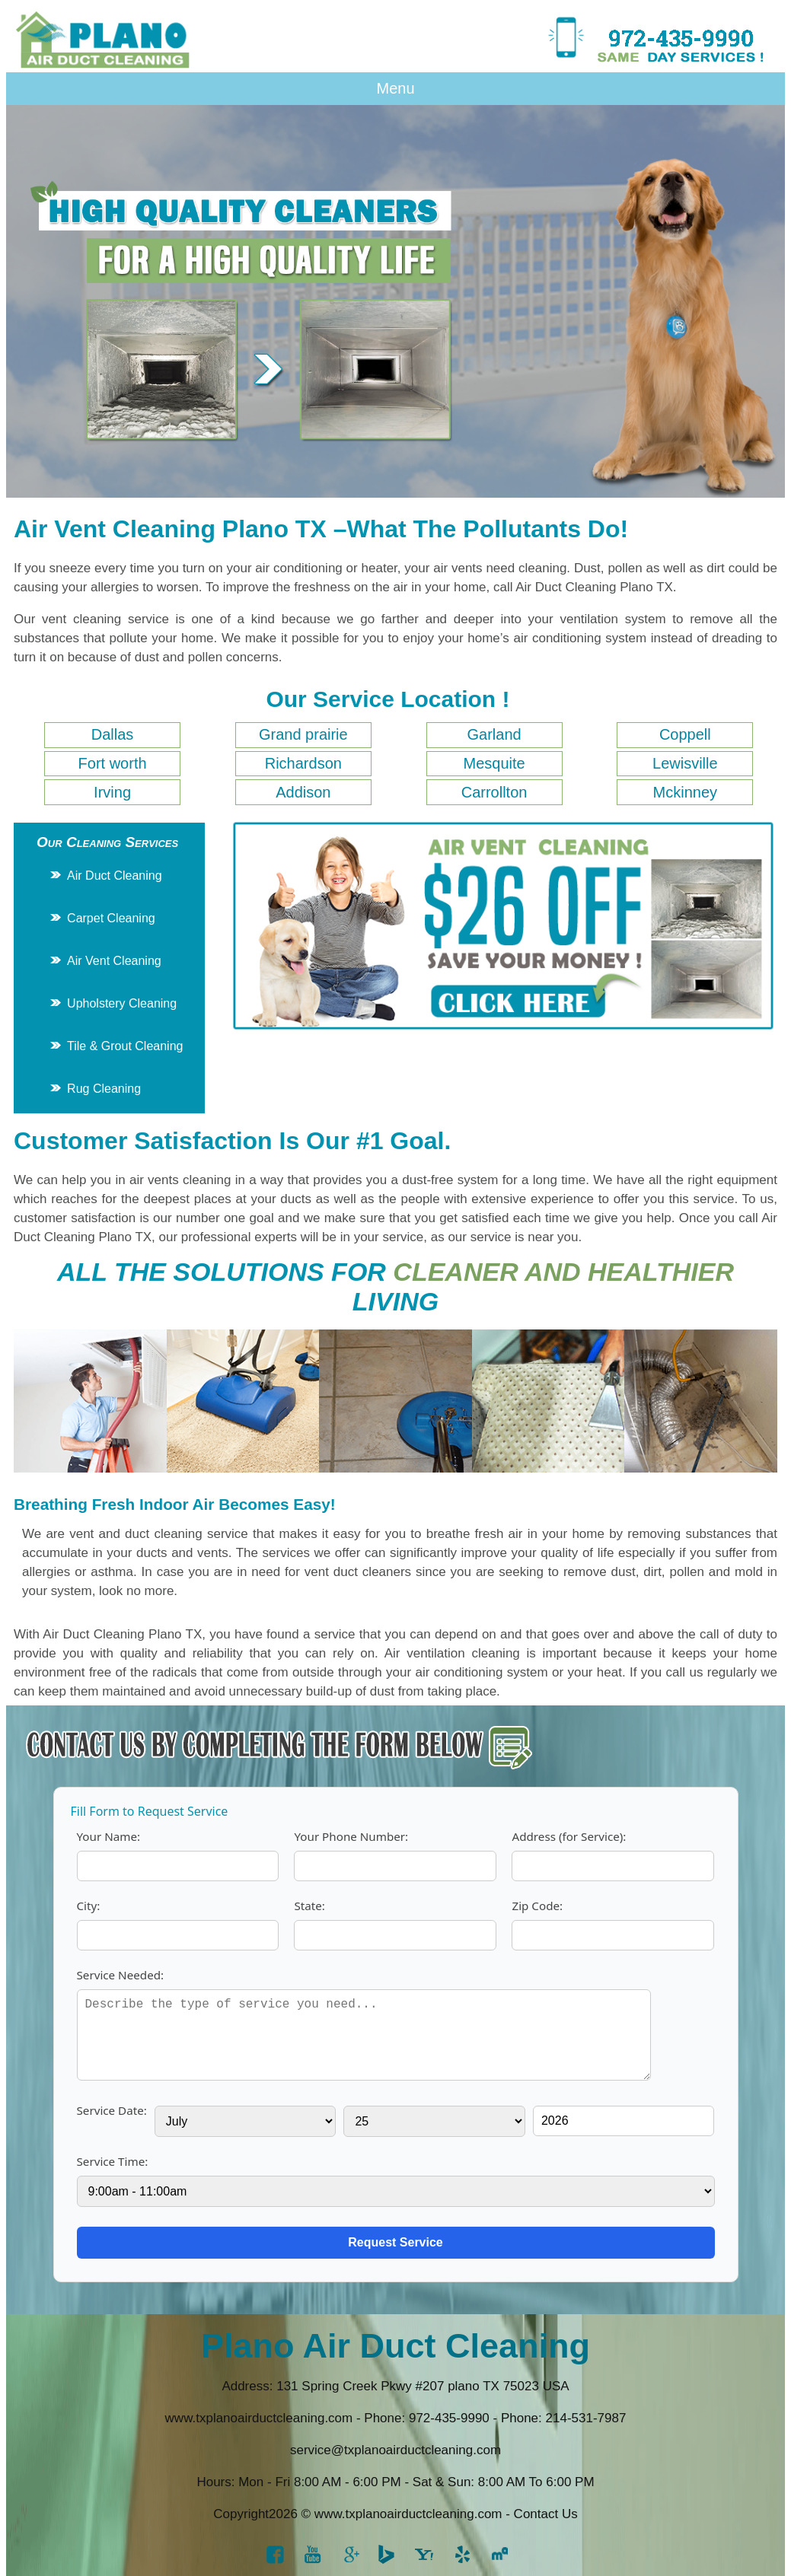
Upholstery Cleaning (122, 1003)
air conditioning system (579, 638)
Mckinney (685, 792)
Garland (494, 734)
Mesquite (494, 763)
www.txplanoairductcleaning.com (259, 2418)
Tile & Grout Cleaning (125, 1046)
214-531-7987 (586, 2418)
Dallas (112, 734)
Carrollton (494, 792)
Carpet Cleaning (111, 918)
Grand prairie (303, 734)
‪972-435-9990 (449, 2418)
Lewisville (685, 763)
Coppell (685, 734)
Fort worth (112, 763)
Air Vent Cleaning (114, 960)
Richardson (303, 763)
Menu (395, 88)
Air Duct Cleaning (114, 875)
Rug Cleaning (104, 1088)
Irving (112, 792)
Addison (303, 792)
